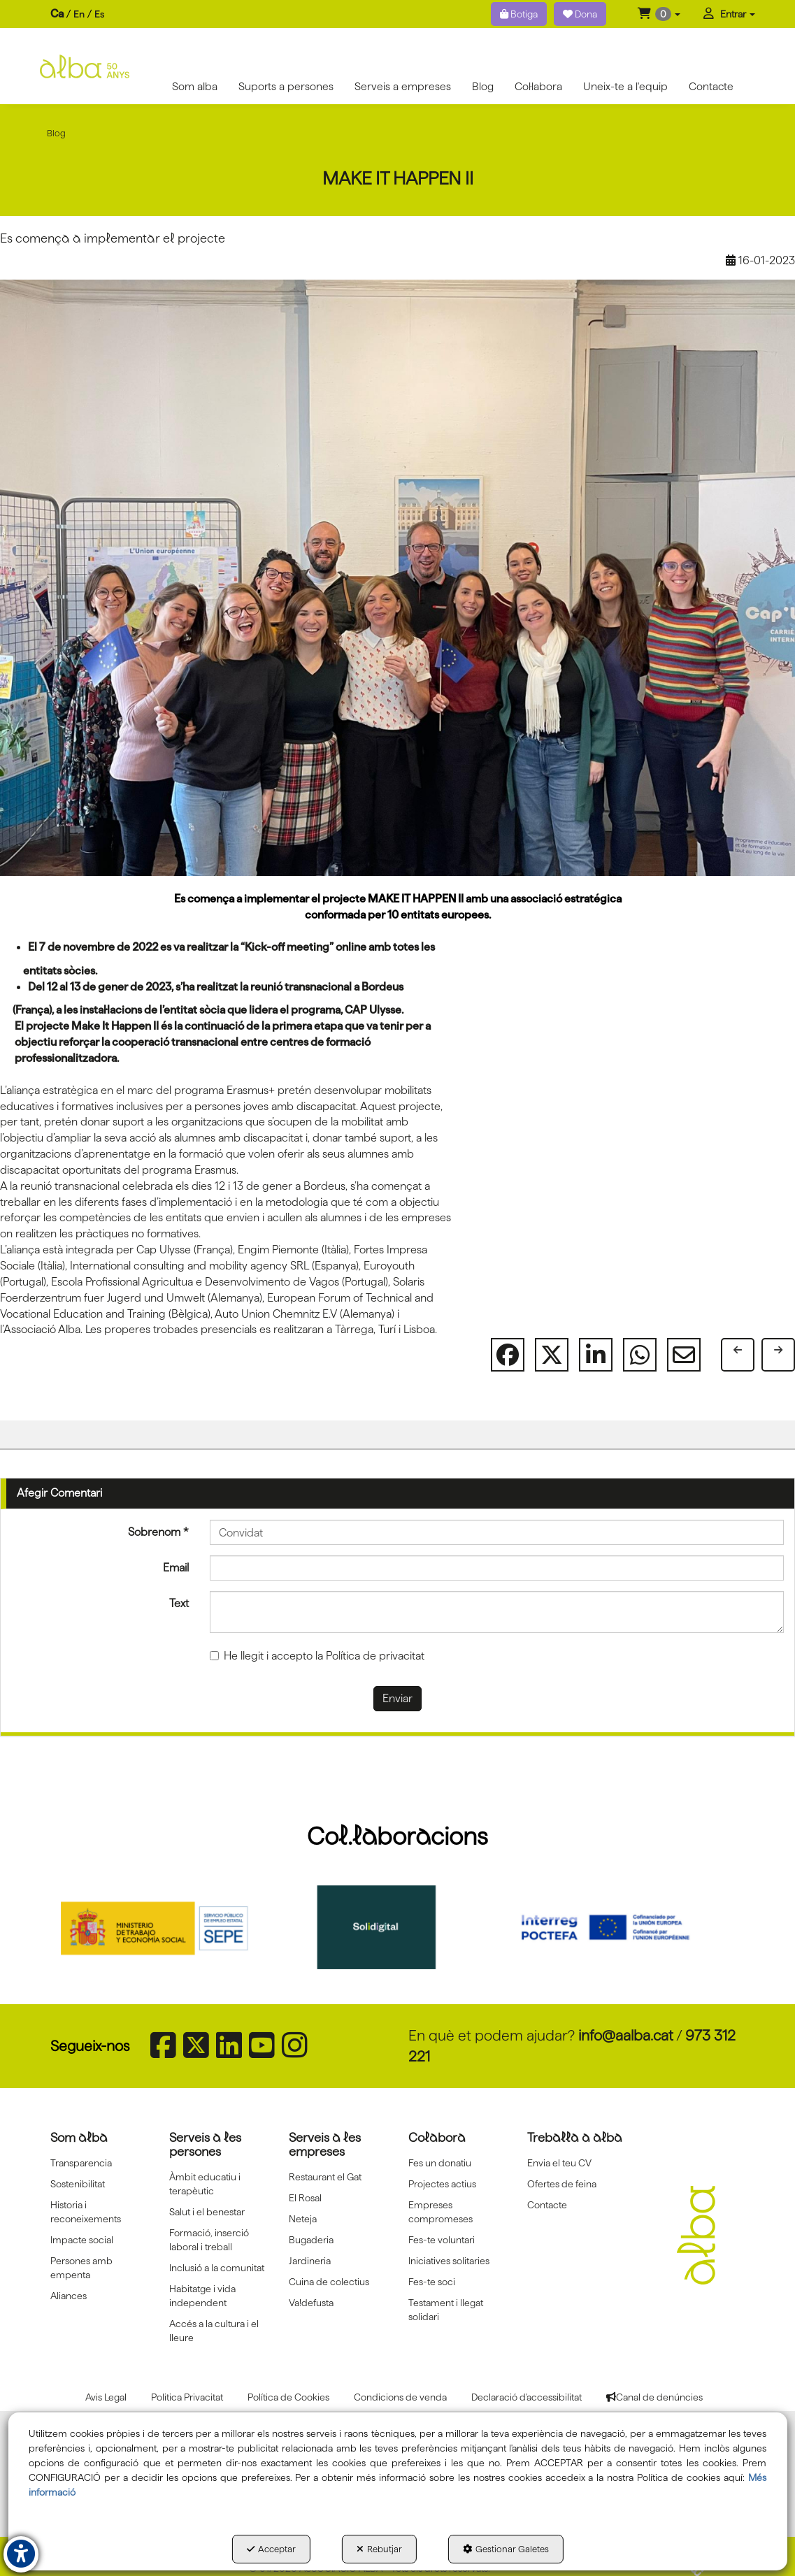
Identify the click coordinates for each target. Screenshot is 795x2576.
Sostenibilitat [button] (77, 2183)
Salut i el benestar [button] (207, 2211)
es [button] (99, 14)
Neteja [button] (303, 2218)
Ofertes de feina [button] (561, 2183)
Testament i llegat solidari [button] (445, 2309)
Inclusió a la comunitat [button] (216, 2267)
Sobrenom (158, 1532)
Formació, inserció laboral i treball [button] (209, 2239)
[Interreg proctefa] (622, 1927)
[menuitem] (77, 14)
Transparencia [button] (81, 2162)
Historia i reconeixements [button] (85, 2211)
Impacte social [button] (81, 2239)
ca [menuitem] (57, 14)
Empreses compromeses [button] (440, 2211)
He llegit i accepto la (317, 1656)
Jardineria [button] (310, 2260)
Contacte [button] (547, 2204)
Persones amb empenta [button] (81, 2267)
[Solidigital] (397, 1927)
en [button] (79, 14)
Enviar (397, 1698)
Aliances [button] (68, 2295)
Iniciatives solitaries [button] (448, 2260)
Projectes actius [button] (442, 2183)
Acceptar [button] (271, 2549)
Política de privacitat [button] (375, 1656)
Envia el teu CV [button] (559, 2162)
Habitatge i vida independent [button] (202, 2295)
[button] (659, 14)
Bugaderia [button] (311, 2239)
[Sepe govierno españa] (173, 1927)
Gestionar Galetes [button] (506, 2549)
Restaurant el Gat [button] (325, 2176)
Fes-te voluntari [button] (441, 2239)
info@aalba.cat (625, 2035)
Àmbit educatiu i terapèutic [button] (205, 2183)
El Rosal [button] (305, 2197)
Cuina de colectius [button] (329, 2281)
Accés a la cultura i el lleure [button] (214, 2330)
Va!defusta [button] (311, 2302)
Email (176, 1568)
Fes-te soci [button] (431, 2281)
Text (179, 1603)
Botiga (519, 14)
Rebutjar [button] (379, 2549)
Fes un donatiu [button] (439, 2162)
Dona (580, 14)
